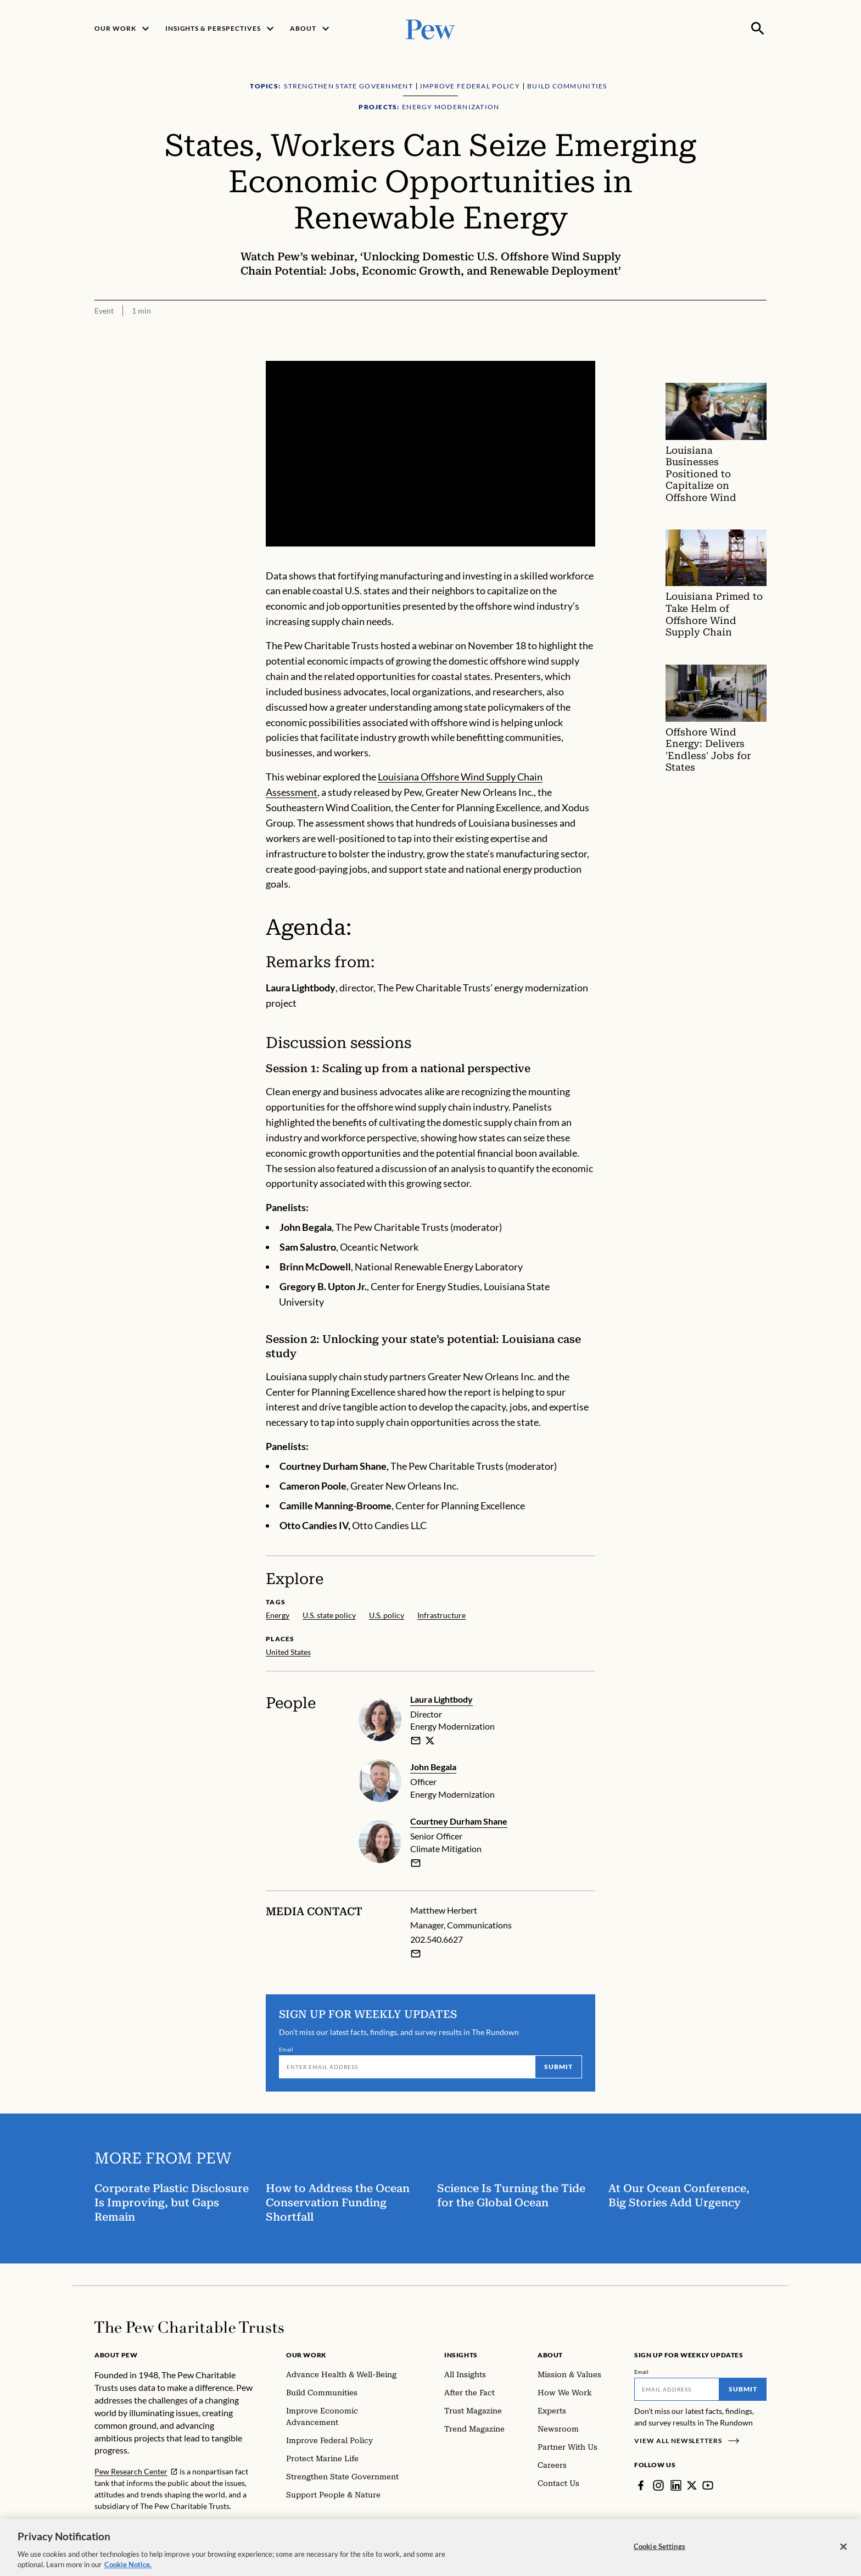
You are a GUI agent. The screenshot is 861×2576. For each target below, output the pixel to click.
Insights (461, 2355)
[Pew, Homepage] (430, 28)
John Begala (433, 1766)
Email (286, 2049)
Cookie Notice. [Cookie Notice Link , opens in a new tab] (128, 2569)
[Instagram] (658, 2485)
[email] (415, 1740)
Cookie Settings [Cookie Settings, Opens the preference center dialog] (659, 2550)
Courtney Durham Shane (458, 1821)
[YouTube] (707, 2485)
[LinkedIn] (676, 2485)
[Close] (843, 2551)
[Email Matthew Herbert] (415, 1953)
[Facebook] (640, 2485)
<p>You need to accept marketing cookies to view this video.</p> (430, 454)
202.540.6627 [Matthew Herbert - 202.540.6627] (436, 1939)
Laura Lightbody (441, 1699)
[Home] (189, 2327)
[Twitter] (692, 2485)
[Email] (407, 2066)
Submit (558, 2066)
